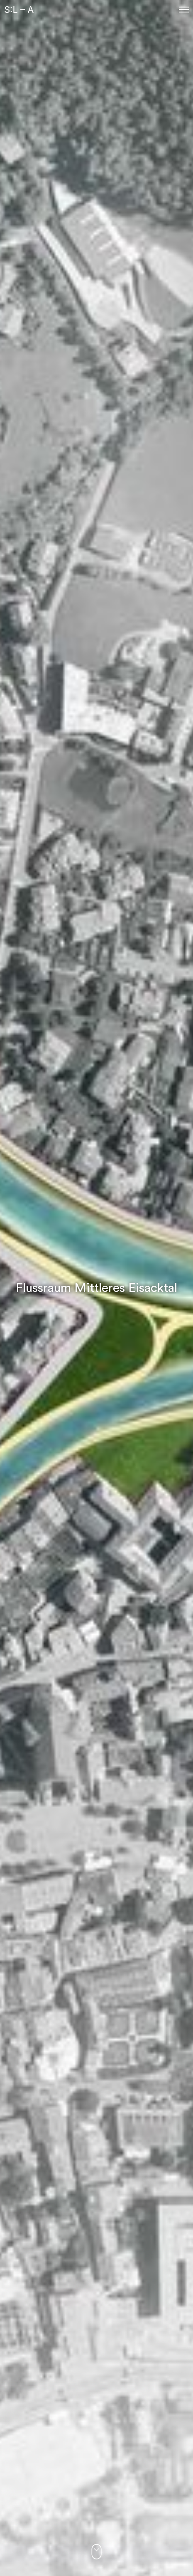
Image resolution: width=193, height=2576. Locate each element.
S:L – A (19, 9)
